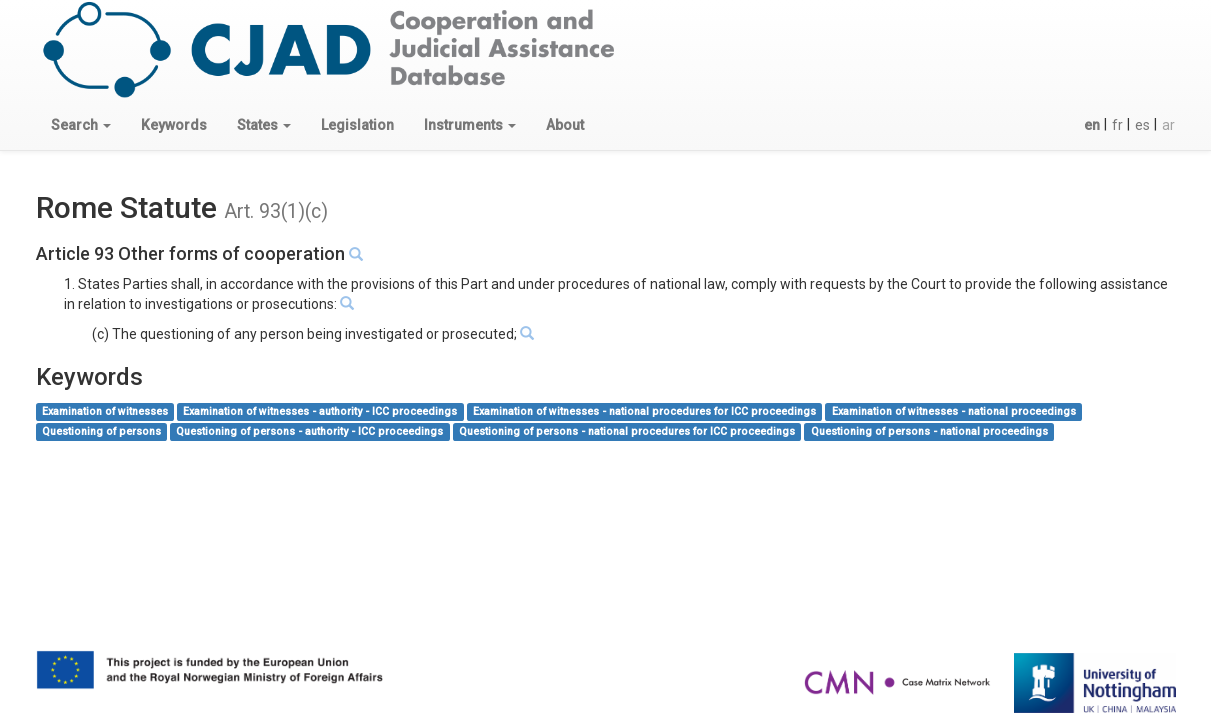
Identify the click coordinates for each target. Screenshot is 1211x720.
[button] (81, 125)
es (1142, 125)
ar (1168, 125)
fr (1117, 125)
